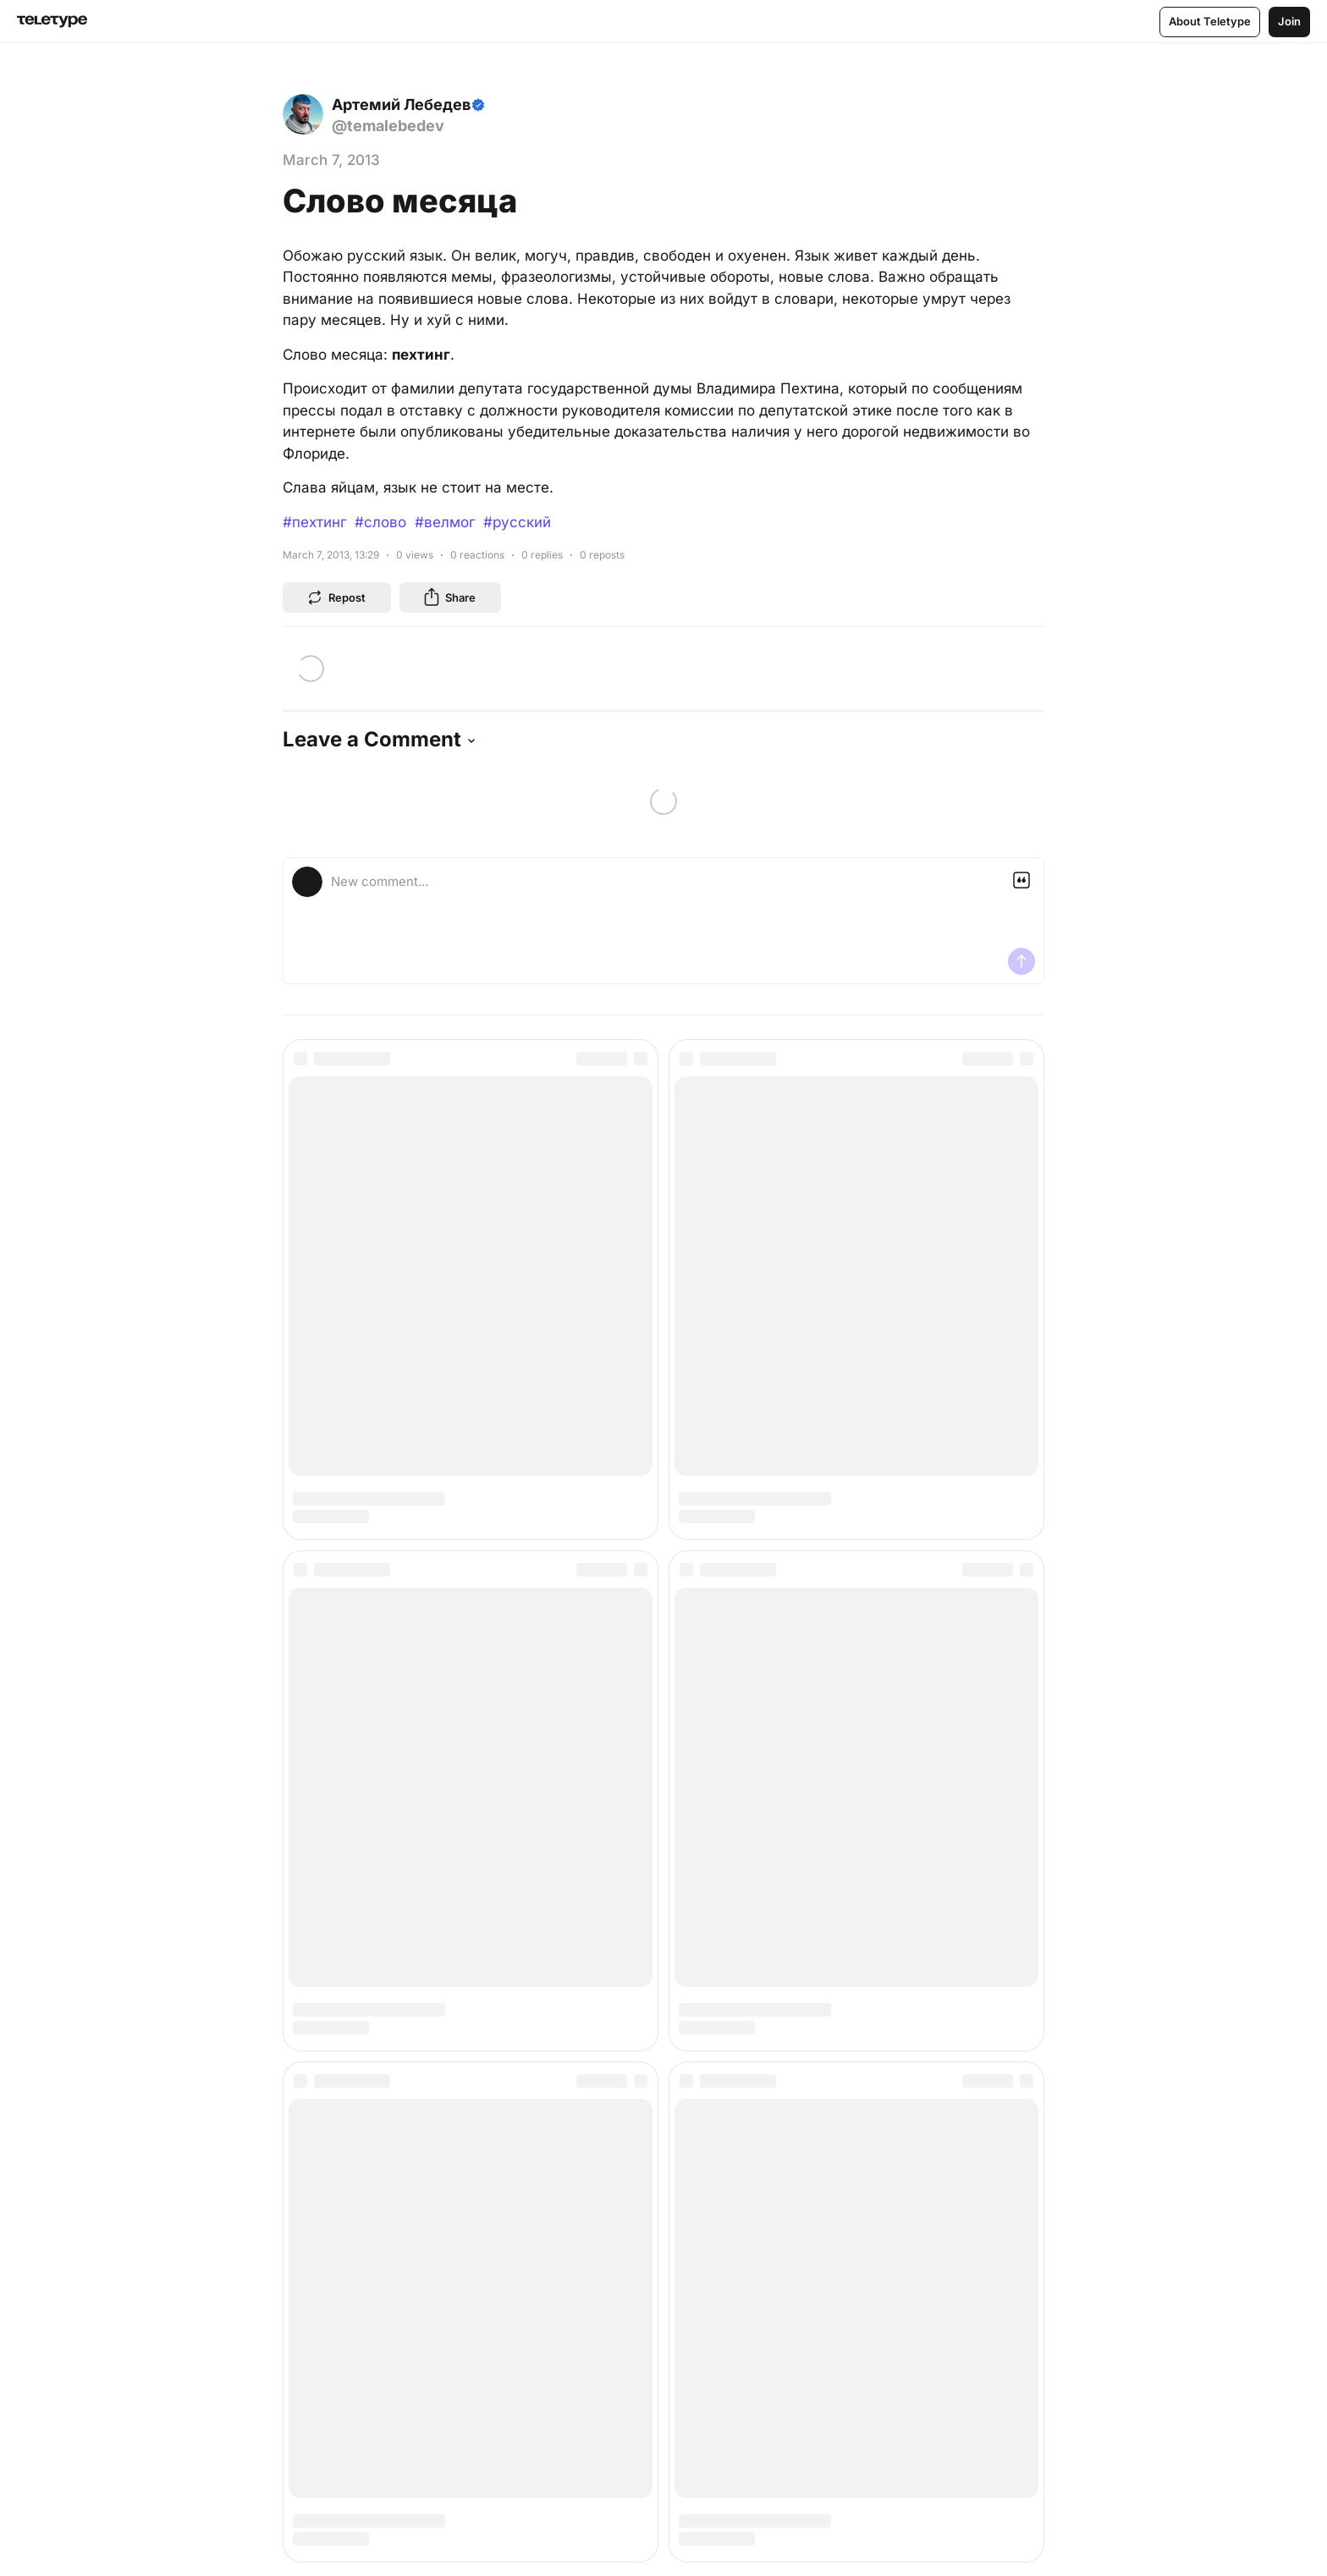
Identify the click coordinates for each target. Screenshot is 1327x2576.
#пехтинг (314, 522)
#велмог (445, 522)
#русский (517, 522)
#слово (380, 522)
